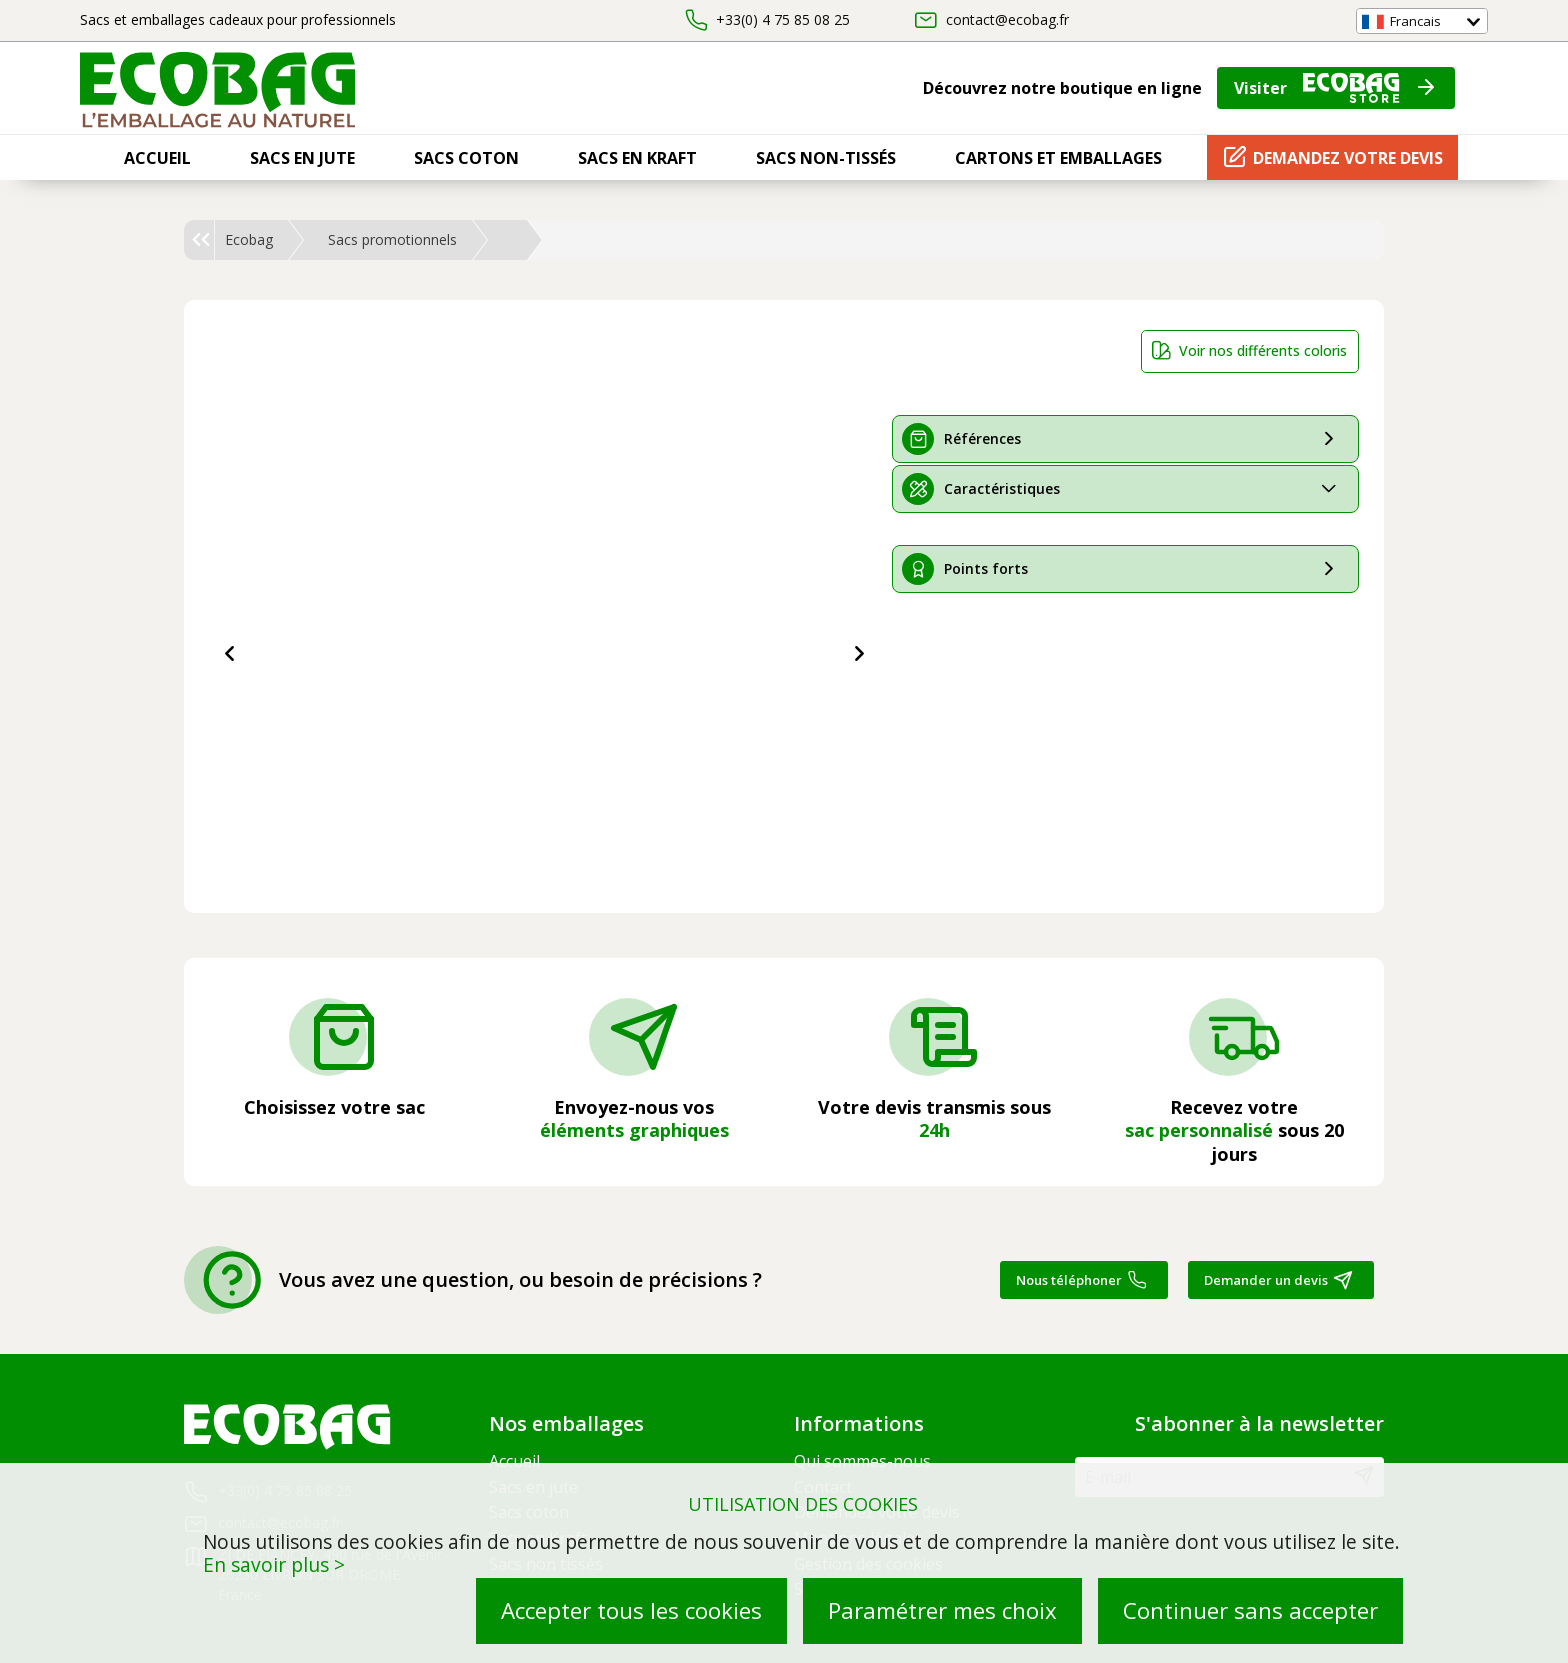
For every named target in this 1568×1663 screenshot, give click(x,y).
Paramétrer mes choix (942, 1610)
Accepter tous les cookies (631, 1610)
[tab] (1126, 439)
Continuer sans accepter (1250, 1610)
